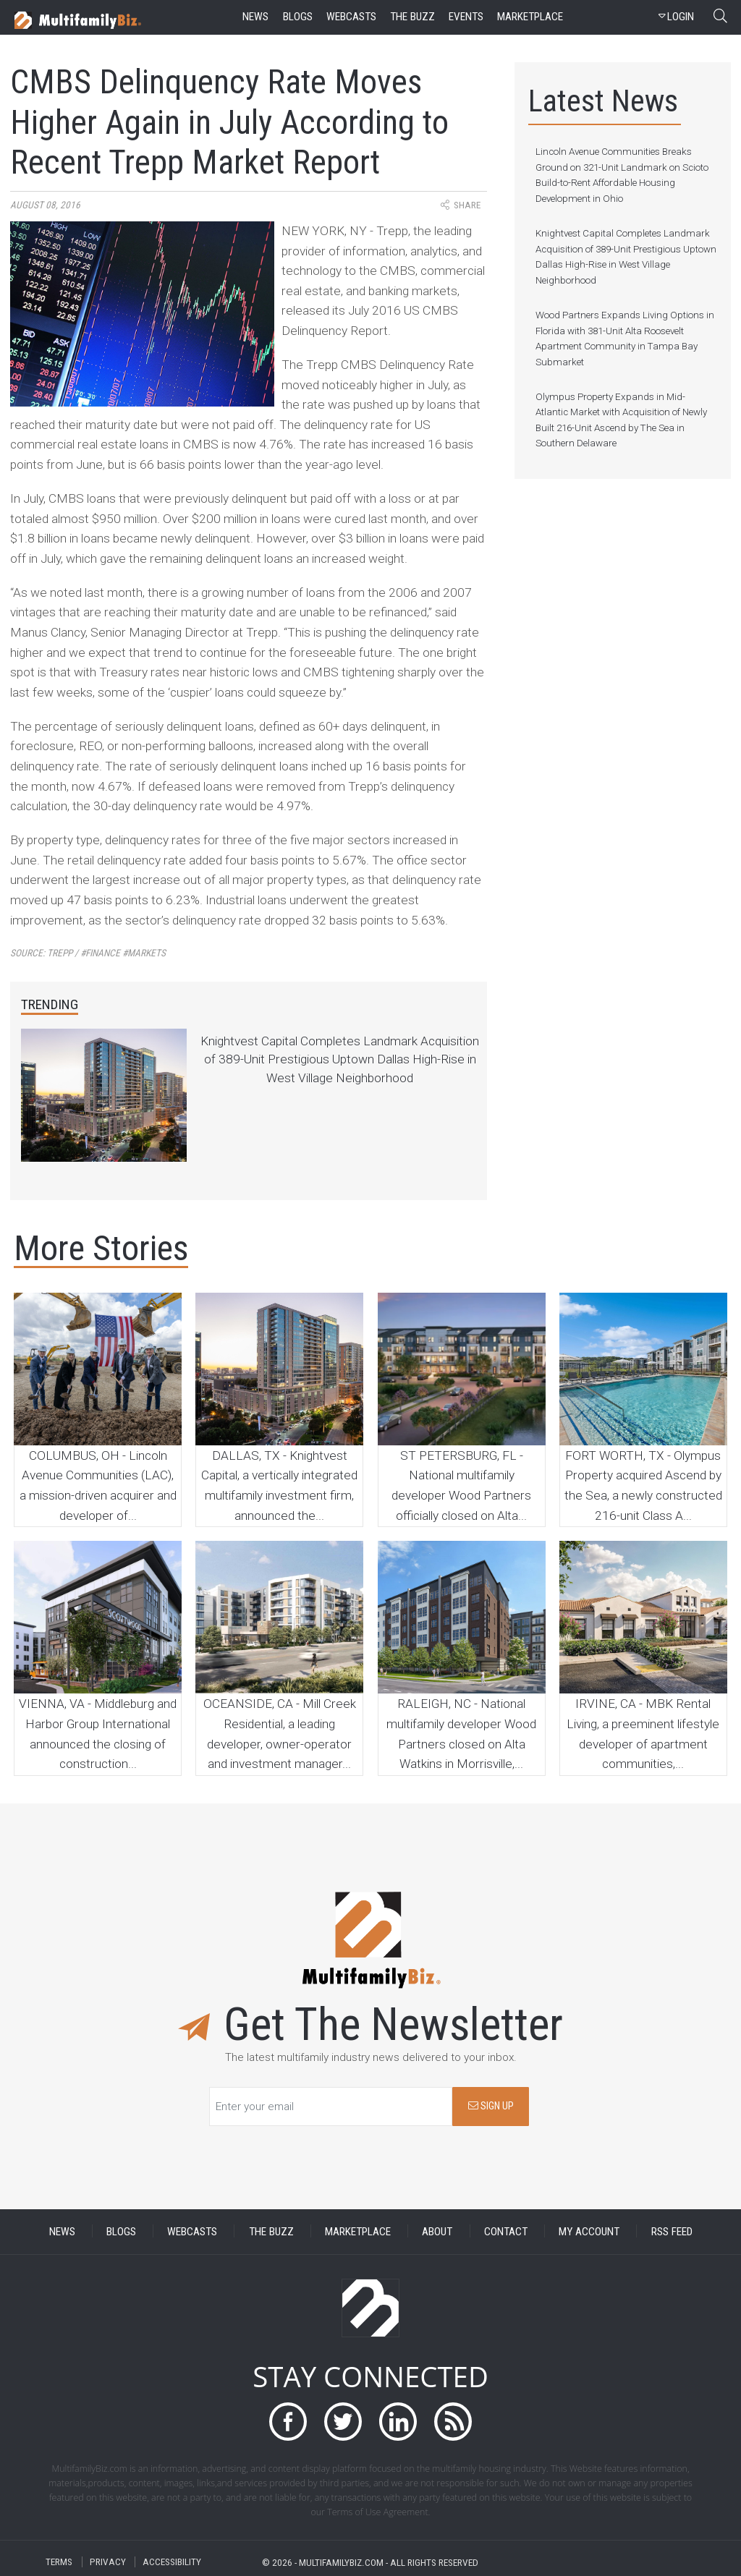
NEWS (62, 2230)
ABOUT (437, 2230)
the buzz (412, 16)
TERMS (59, 2561)
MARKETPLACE (358, 2230)
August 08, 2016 (45, 205)
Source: (88, 953)
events (466, 16)
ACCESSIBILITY (172, 2561)
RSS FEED (672, 2230)
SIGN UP (491, 2106)
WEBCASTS (192, 2230)
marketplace (530, 16)
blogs (298, 16)
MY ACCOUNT (589, 2230)
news (255, 16)
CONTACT (506, 2230)
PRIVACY (108, 2561)
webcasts (351, 16)
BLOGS (121, 2230)
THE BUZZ (271, 2230)
